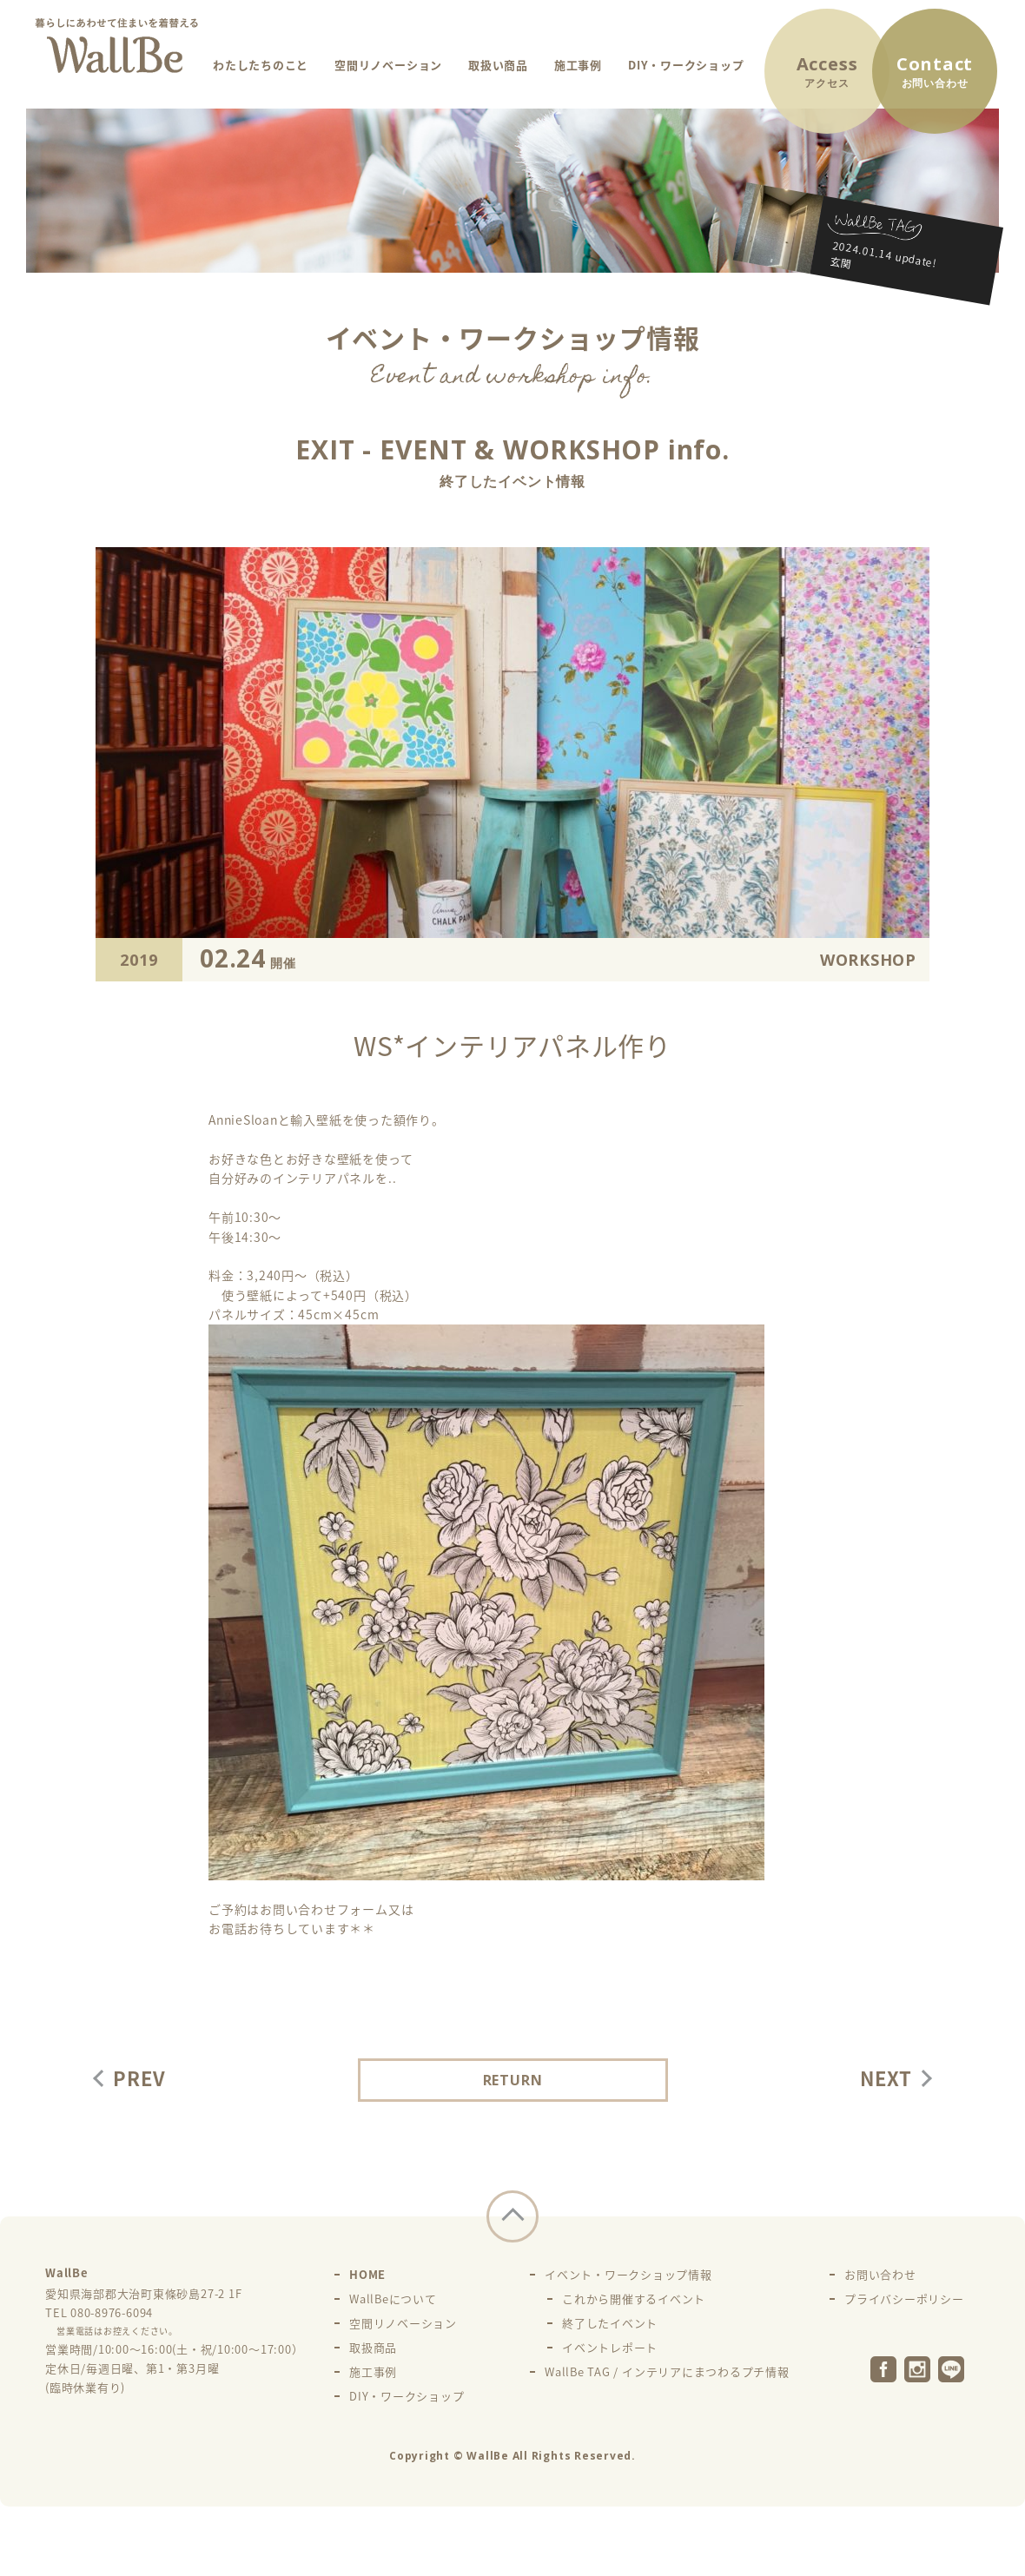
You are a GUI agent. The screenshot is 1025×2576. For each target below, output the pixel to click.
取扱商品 (373, 2347)
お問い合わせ (880, 2274)
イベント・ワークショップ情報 (628, 2274)
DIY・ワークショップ (686, 64)
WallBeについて (393, 2298)
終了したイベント (610, 2323)
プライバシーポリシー (904, 2298)
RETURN (513, 2080)
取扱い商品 (498, 64)
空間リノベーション (388, 64)
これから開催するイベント (633, 2298)
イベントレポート (610, 2347)
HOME (367, 2274)
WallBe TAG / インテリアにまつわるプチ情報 (667, 2371)
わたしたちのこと (260, 64)
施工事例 (578, 64)
